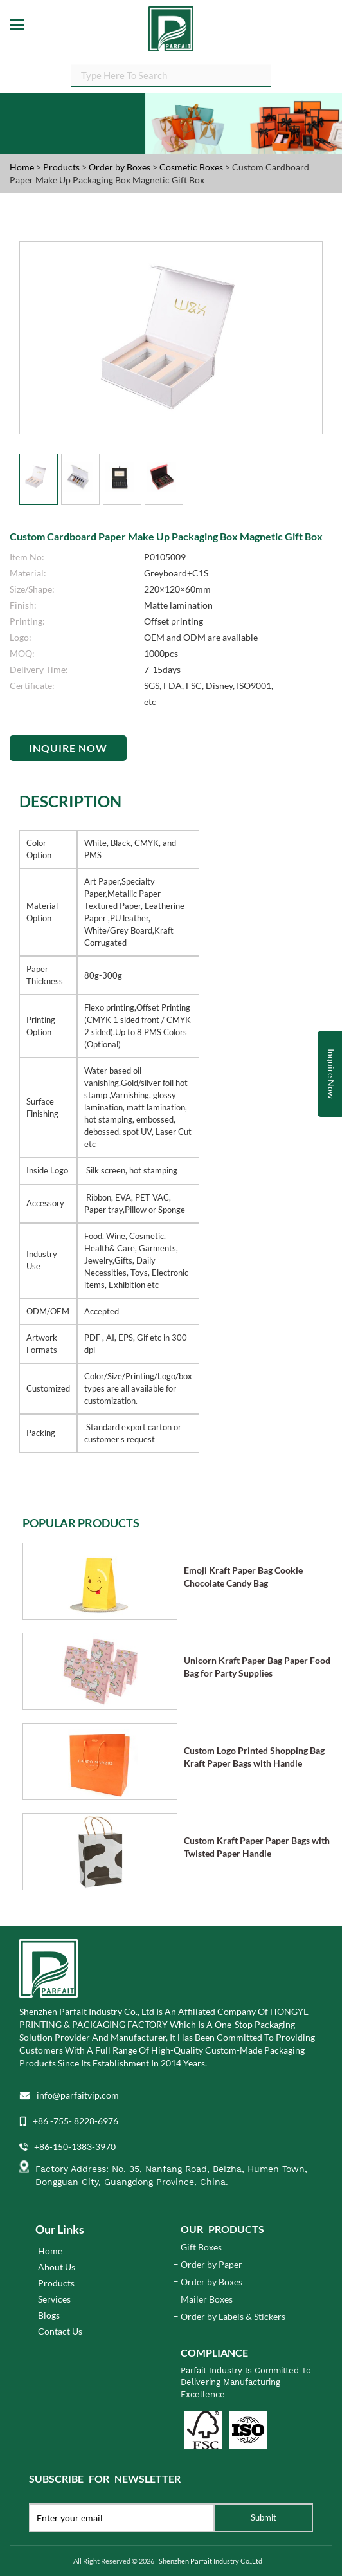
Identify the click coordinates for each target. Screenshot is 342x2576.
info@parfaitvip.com (78, 2095)
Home (22, 166)
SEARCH (270, 78)
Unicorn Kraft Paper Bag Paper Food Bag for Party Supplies (257, 1667)
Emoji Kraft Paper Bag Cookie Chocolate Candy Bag (243, 1576)
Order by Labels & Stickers (233, 2316)
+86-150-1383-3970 (75, 2146)
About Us (56, 2266)
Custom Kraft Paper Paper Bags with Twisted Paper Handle (257, 1847)
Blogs (49, 2315)
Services (54, 2299)
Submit (263, 2517)
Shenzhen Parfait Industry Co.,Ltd (210, 2561)
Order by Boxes (120, 166)
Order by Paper (211, 2264)
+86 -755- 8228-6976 (75, 2120)
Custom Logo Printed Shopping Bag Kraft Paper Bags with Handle (254, 1757)
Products (61, 166)
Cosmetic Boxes (192, 166)
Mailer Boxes (207, 2299)
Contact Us (60, 2331)
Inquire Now (68, 748)
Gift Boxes (201, 2246)
